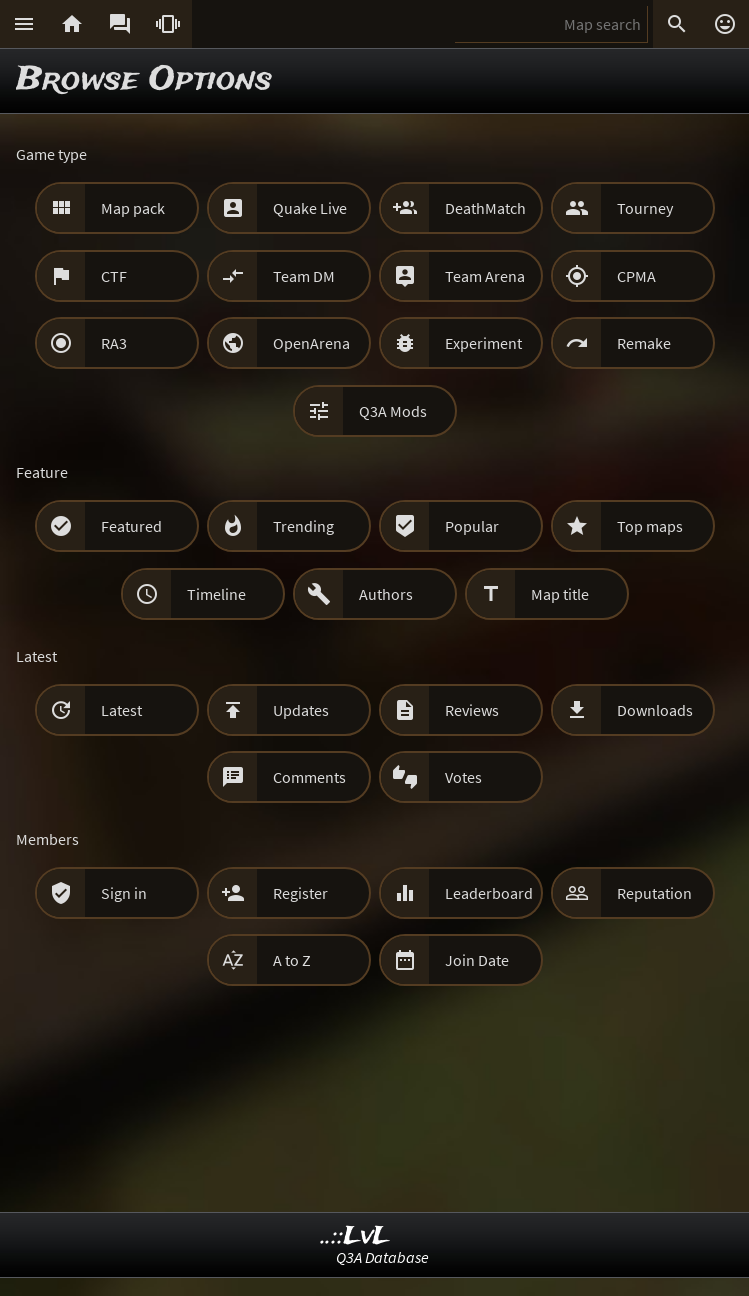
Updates (301, 710)
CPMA (636, 276)
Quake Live (310, 208)
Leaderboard (489, 893)
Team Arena (485, 276)
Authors (386, 594)
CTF (114, 276)
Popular (472, 526)
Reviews (472, 710)
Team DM (304, 276)
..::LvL (355, 1236)
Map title (560, 594)
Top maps (650, 526)
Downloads (655, 710)
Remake (644, 343)
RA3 (114, 343)
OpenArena (311, 343)
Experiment (483, 343)
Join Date (477, 960)
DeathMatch (485, 208)
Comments (309, 777)
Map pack (133, 208)
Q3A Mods (393, 411)
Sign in (124, 893)
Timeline (216, 594)
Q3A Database (382, 1257)
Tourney (645, 208)
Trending (303, 526)
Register (300, 893)
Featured (131, 526)
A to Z (292, 960)
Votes (463, 777)
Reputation (654, 893)
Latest (121, 710)
